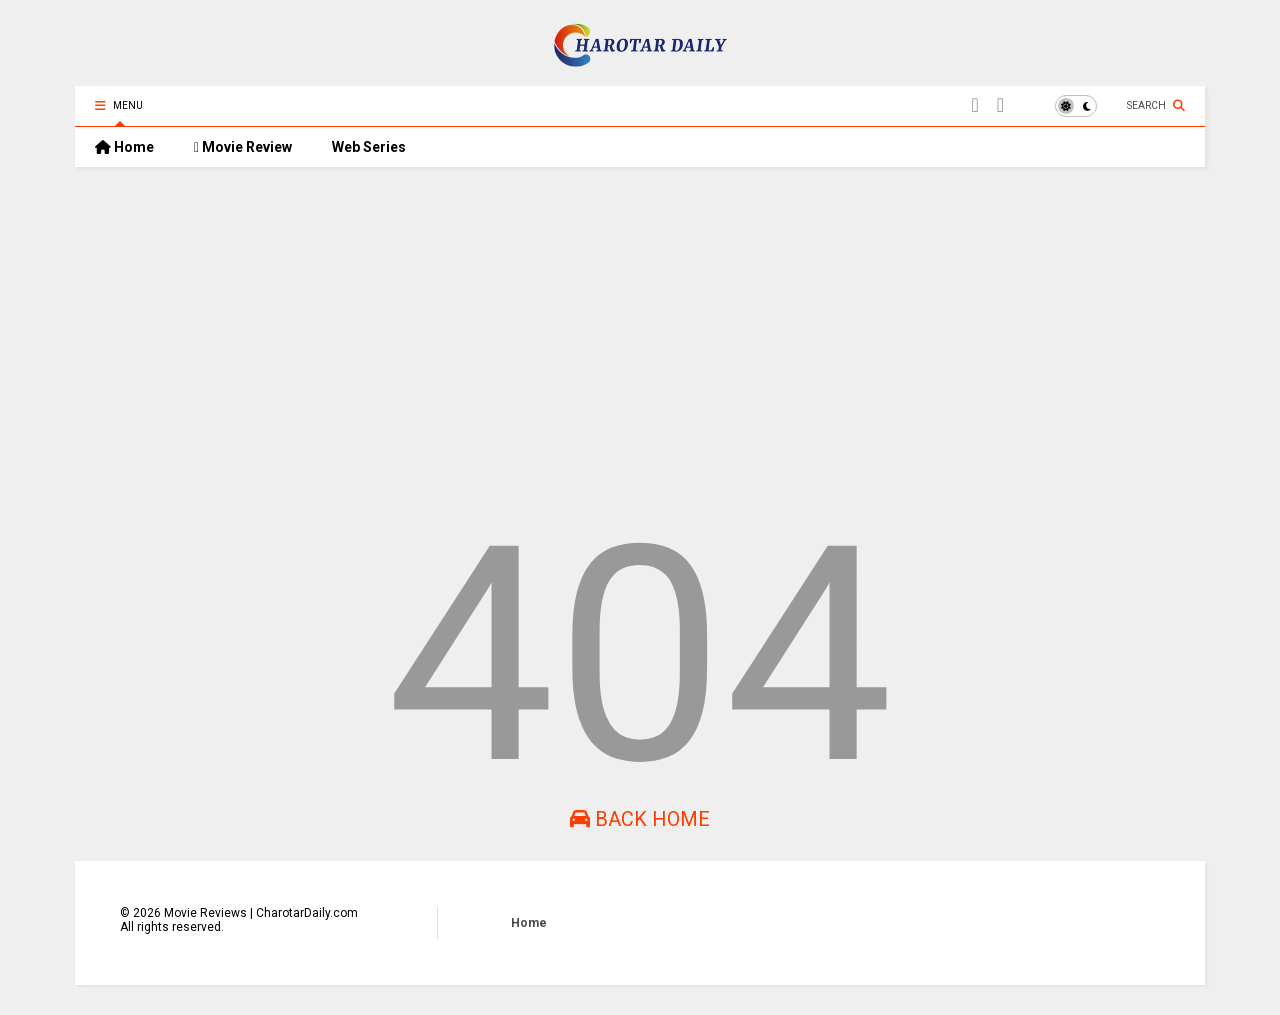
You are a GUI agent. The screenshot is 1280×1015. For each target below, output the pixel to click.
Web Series (369, 147)
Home (124, 147)
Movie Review (243, 147)
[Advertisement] (640, 337)
